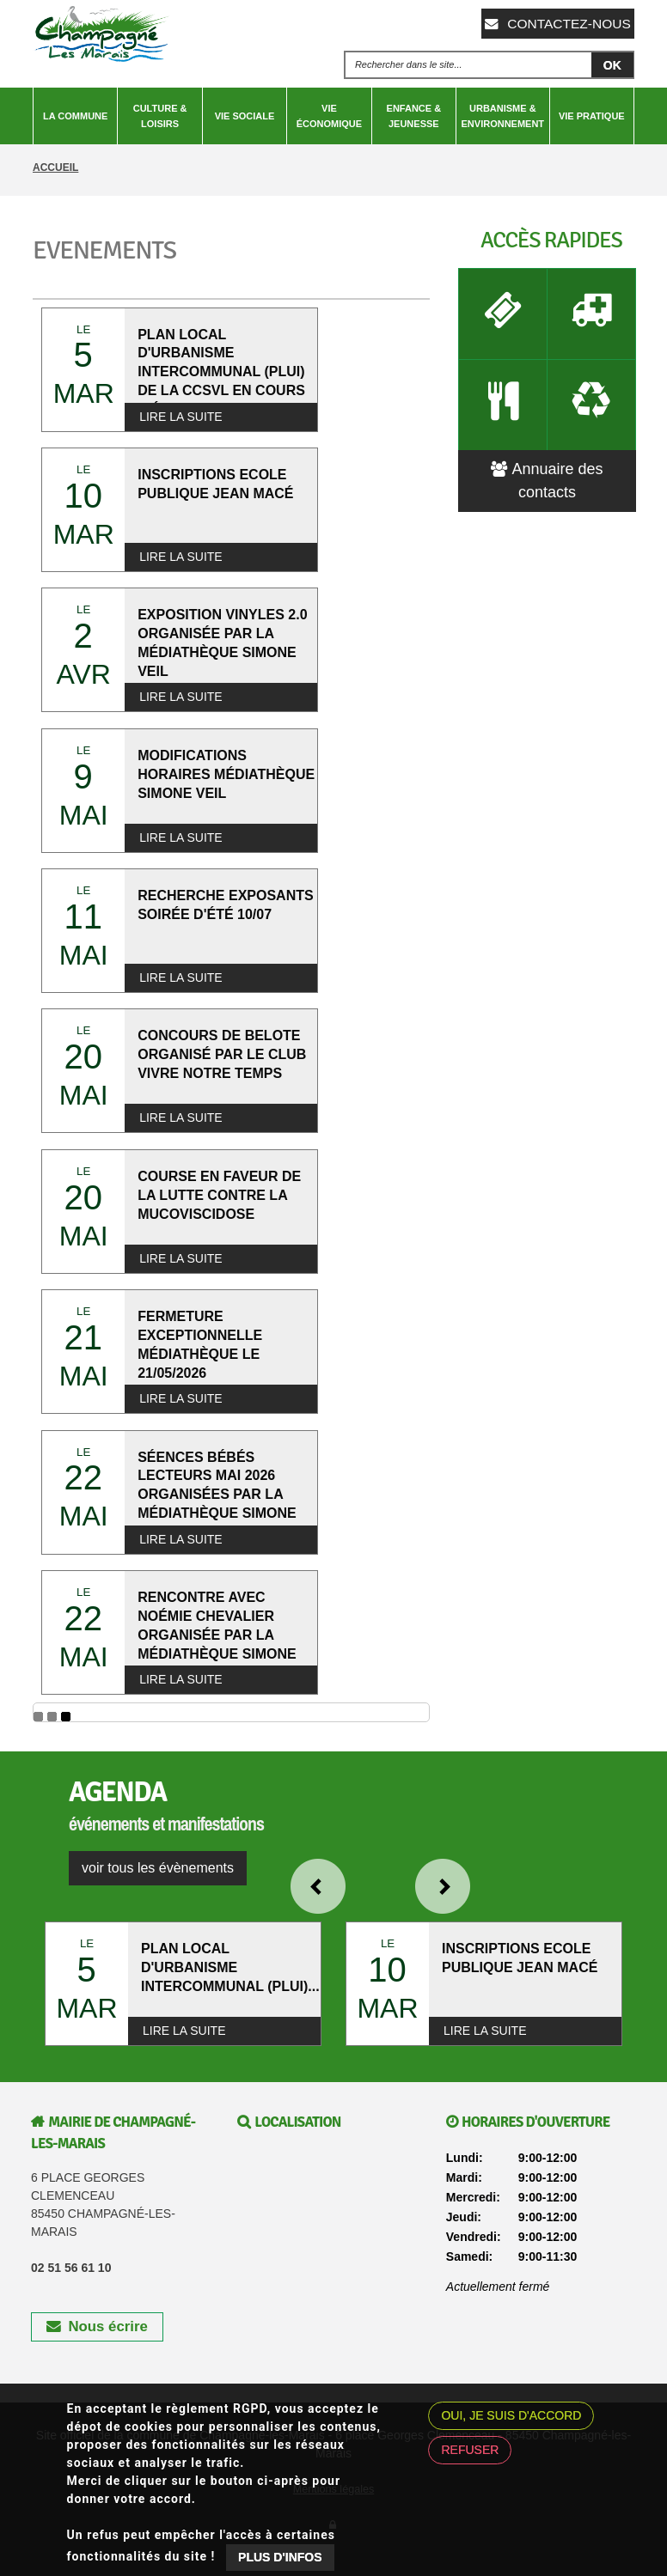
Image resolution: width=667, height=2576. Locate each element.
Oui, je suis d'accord (511, 2415)
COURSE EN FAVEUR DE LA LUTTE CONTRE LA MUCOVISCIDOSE (219, 1195)
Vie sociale (245, 116)
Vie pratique (592, 116)
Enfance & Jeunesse (414, 116)
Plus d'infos (279, 2557)
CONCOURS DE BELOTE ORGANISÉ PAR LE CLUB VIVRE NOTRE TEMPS (222, 1054)
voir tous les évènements (158, 1867)
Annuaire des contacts (547, 463)
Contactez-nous (565, 23)
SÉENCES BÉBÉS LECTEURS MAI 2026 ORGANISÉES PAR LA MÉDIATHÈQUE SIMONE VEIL (217, 1495)
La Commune (75, 116)
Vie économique (329, 116)
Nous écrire (97, 2326)
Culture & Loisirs (160, 116)
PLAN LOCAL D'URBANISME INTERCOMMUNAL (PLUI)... (230, 1967)
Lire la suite (180, 416)
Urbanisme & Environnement (503, 116)
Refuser (470, 2450)
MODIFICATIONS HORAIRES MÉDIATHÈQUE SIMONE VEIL (226, 774)
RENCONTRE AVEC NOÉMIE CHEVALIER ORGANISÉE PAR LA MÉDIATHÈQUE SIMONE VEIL (217, 1635)
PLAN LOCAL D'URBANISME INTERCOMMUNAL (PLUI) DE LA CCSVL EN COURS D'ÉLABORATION (221, 372)
